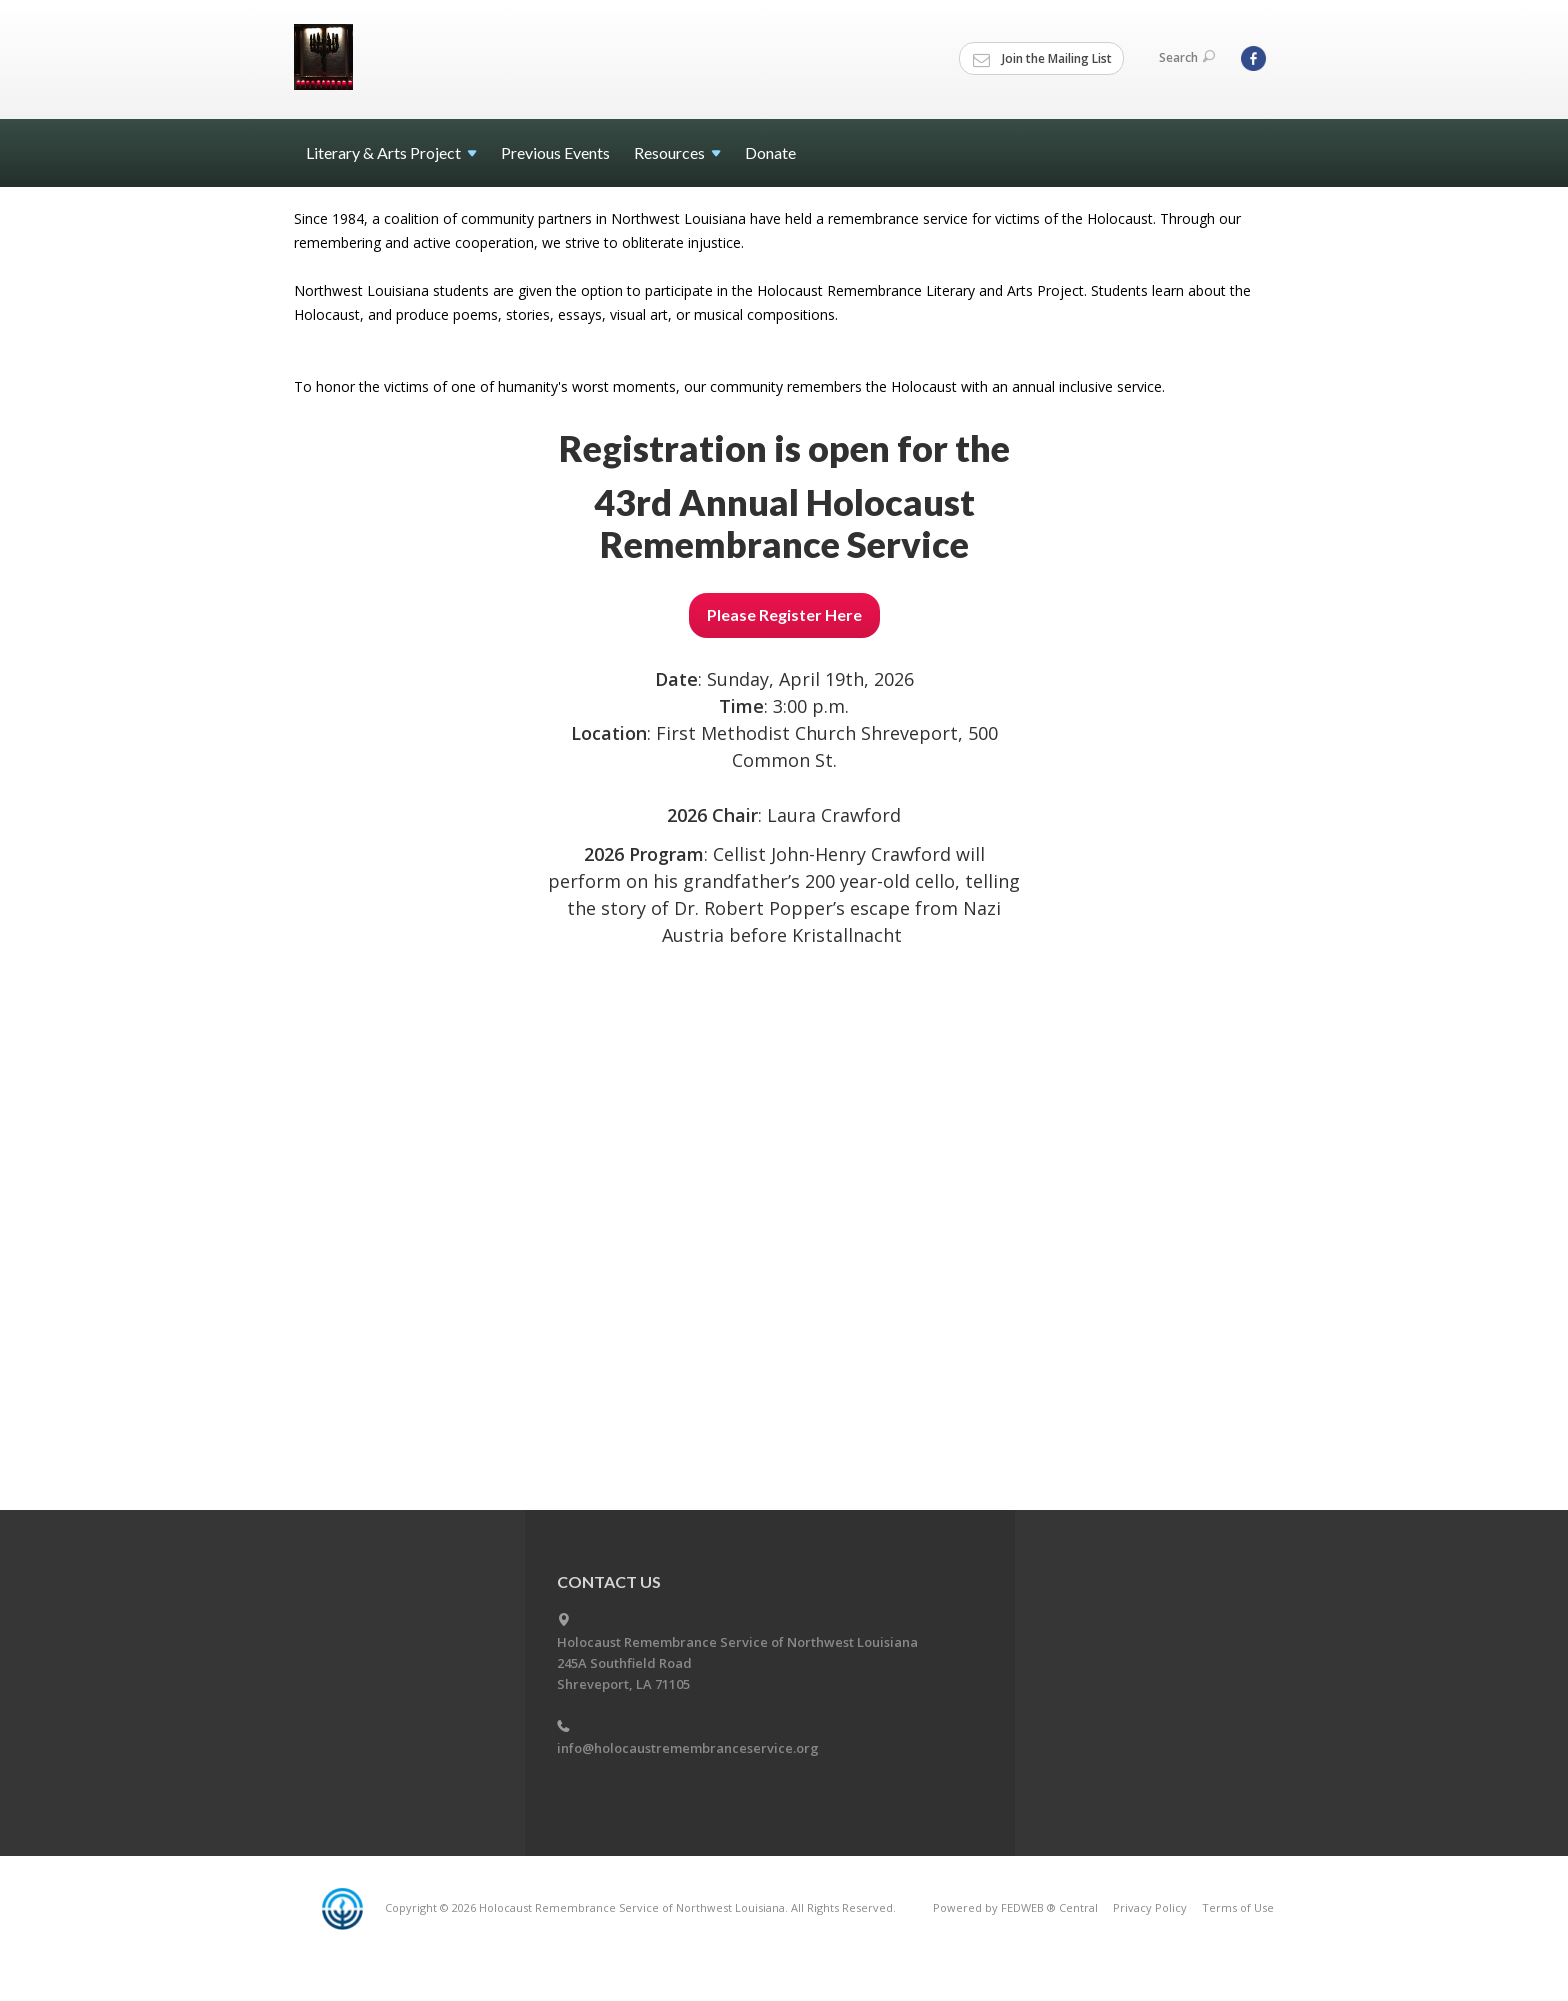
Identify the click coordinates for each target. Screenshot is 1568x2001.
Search (1187, 57)
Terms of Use (1238, 1907)
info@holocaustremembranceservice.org (688, 1748)
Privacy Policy (1150, 1907)
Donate (770, 152)
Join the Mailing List (1042, 59)
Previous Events (555, 152)
